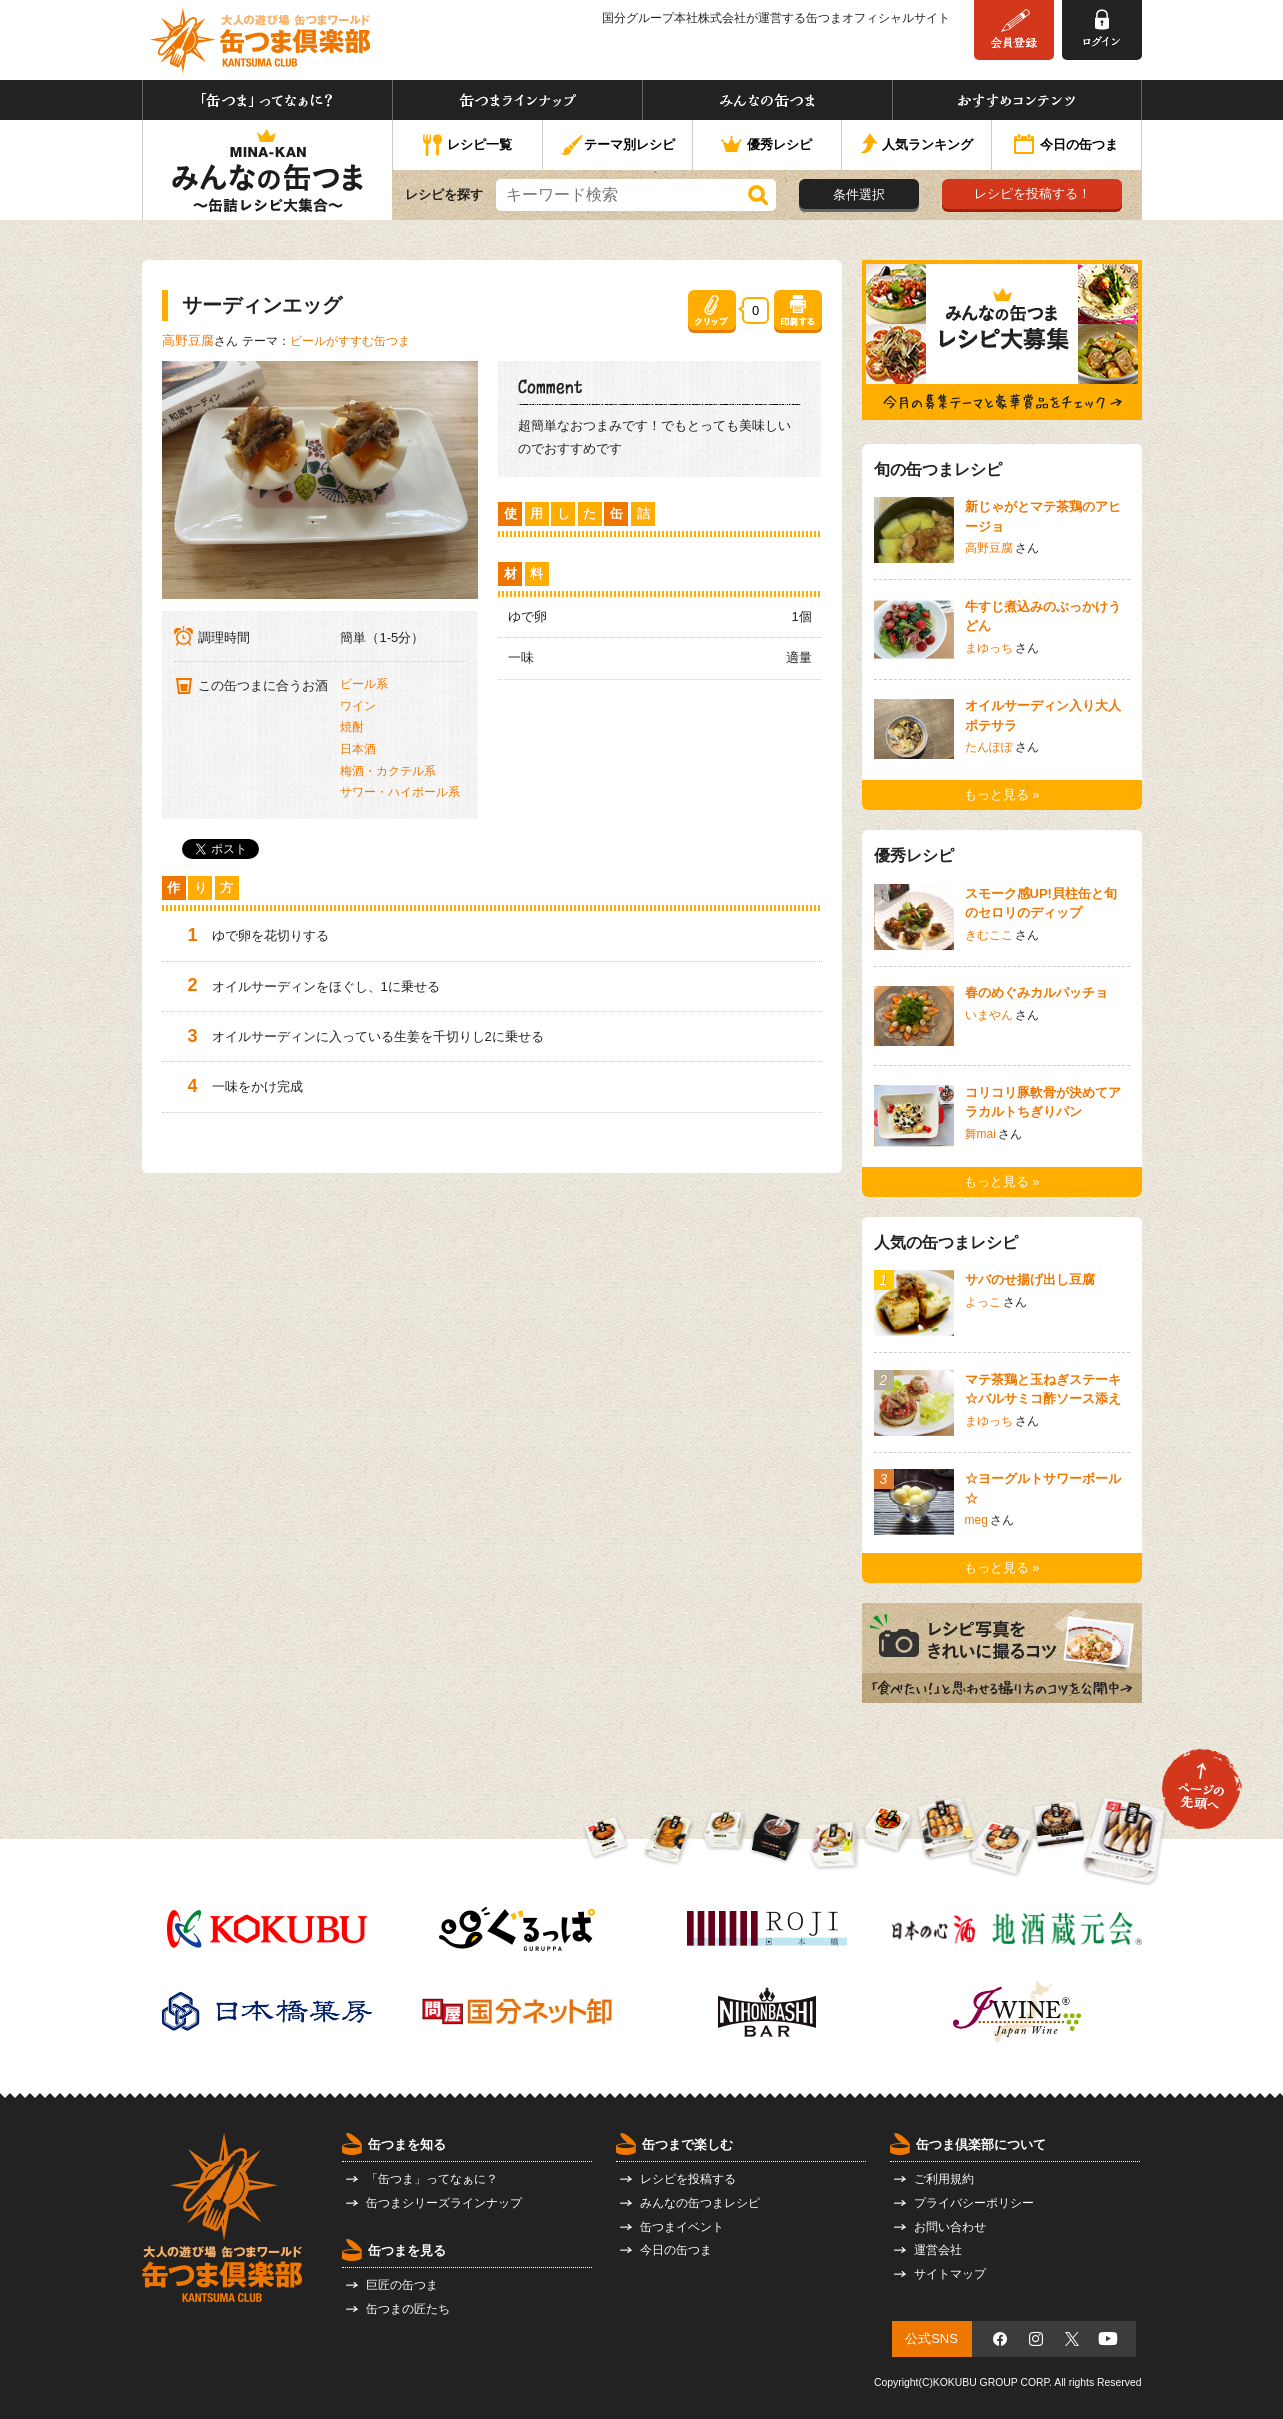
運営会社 (938, 2250)
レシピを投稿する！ (1032, 193)
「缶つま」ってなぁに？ (267, 100)
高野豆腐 (188, 340)
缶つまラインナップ (517, 100)
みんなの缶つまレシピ (700, 2203)
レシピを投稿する (688, 2179)
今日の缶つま (1066, 146)
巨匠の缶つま (402, 2285)
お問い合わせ (950, 2227)
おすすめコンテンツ (1017, 100)
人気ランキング (916, 145)
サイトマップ (950, 2274)
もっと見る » (1002, 794)
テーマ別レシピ (617, 145)
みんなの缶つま (767, 100)
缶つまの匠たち (408, 2309)
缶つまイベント (682, 2227)
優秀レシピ (766, 145)
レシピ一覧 (467, 146)
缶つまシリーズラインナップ (444, 2203)
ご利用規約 (944, 2179)
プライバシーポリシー (974, 2203)
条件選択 (859, 194)
